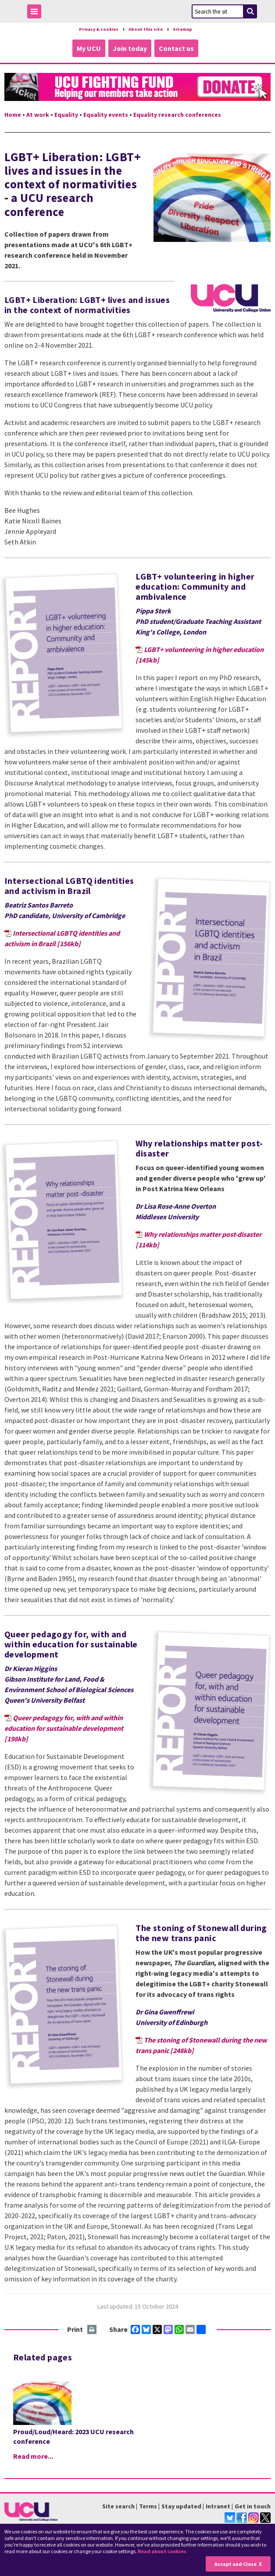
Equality (66, 114)
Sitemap (184, 29)
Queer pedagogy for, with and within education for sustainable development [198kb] (63, 1728)
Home (12, 114)
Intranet (218, 2506)
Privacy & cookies (97, 29)
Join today (130, 47)
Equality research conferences (177, 114)
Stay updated (181, 2506)
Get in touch (253, 2506)
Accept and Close (235, 2564)
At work (37, 114)
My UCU (89, 47)
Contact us (176, 47)
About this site (146, 29)
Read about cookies (162, 2551)
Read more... (33, 2455)
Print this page (92, 2329)
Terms (148, 2506)
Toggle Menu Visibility (36, 12)
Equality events (105, 114)
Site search (118, 2506)
